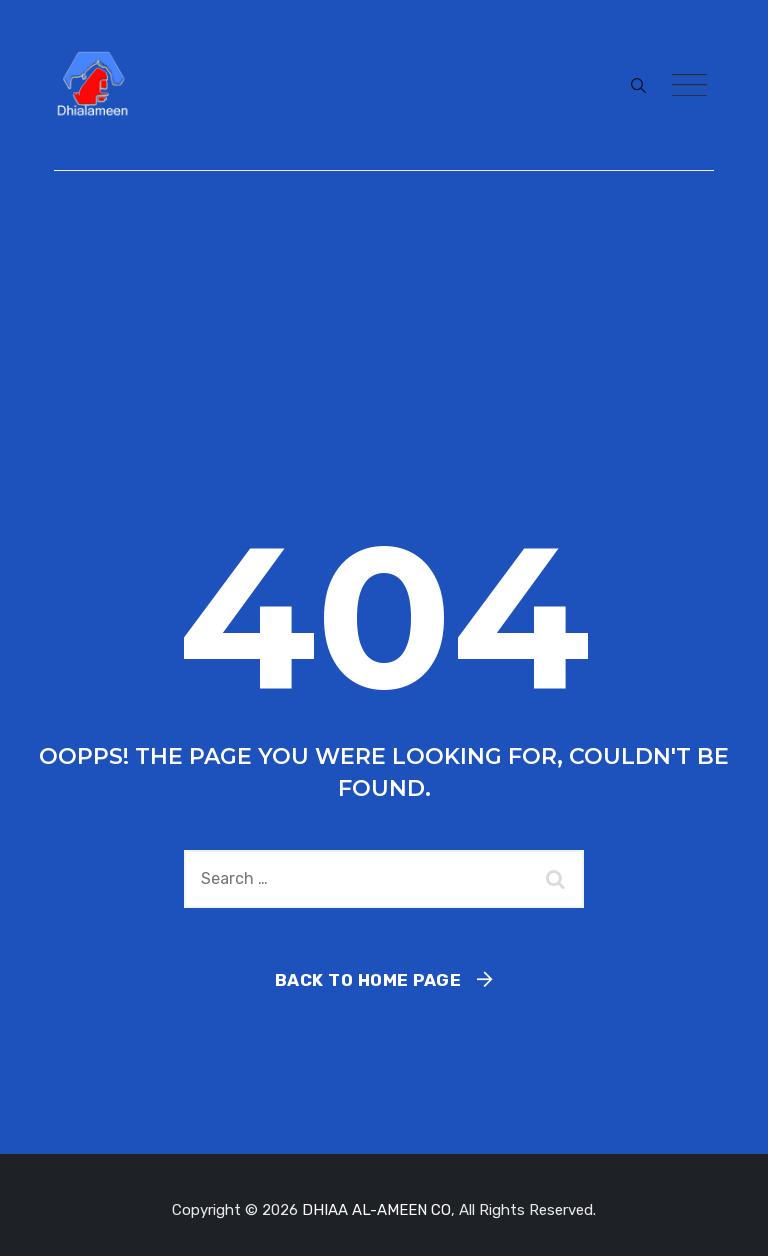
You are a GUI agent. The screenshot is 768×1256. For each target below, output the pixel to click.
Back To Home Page (368, 980)
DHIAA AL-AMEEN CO (376, 1210)
